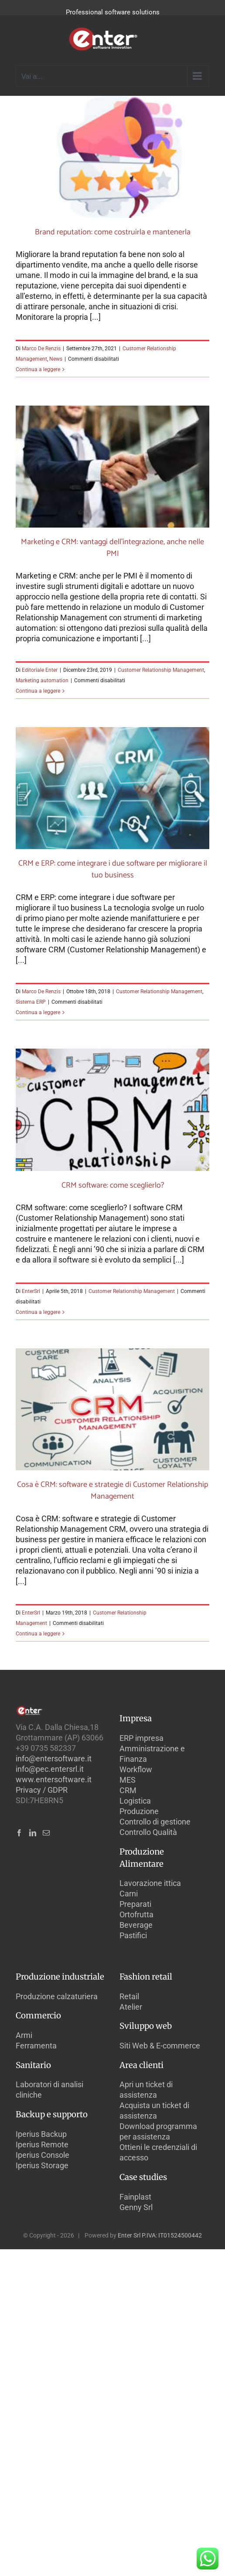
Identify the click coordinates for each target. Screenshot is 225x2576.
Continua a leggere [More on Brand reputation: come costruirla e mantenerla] (38, 369)
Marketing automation (42, 680)
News (55, 359)
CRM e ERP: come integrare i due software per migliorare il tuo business (112, 869)
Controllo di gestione (155, 1821)
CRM (127, 1790)
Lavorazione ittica (150, 1883)
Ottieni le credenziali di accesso (158, 2152)
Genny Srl (136, 2207)
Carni (128, 1893)
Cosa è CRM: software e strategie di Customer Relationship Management (112, 1490)
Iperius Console (42, 2155)
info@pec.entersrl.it (50, 1769)
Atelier (130, 2006)
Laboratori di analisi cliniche (49, 2089)
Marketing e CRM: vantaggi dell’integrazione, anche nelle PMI (112, 547)
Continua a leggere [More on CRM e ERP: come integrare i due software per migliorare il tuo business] (38, 1012)
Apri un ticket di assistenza (146, 2089)
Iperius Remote (42, 2144)
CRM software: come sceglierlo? (112, 1185)
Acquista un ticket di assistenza (154, 2110)
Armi (24, 2035)
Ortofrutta (136, 1914)
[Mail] (46, 1832)
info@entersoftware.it (54, 1758)
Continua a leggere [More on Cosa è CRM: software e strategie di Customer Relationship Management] (38, 1634)
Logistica (135, 1800)
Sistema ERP (31, 1002)
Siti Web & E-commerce (159, 2045)
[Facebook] (19, 1832)
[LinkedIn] (32, 1832)
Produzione (139, 1811)
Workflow (135, 1769)
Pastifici (133, 1935)
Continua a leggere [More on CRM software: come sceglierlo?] (38, 1312)
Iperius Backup (41, 2134)
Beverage (136, 1924)
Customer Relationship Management (161, 670)
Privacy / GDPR (42, 1789)
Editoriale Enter (40, 670)
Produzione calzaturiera (57, 1996)
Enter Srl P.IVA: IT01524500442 (160, 2235)
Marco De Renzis (41, 348)
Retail (129, 1996)
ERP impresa (141, 1738)
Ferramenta (36, 2045)
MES (127, 1779)
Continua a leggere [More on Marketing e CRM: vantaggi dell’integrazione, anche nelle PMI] (38, 691)
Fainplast (135, 2196)
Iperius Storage (42, 2165)
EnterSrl (31, 1291)
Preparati (135, 1904)
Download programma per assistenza (158, 2131)
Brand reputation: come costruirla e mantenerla (113, 232)
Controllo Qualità (148, 1832)
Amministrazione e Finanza (152, 1754)
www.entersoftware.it (54, 1779)
